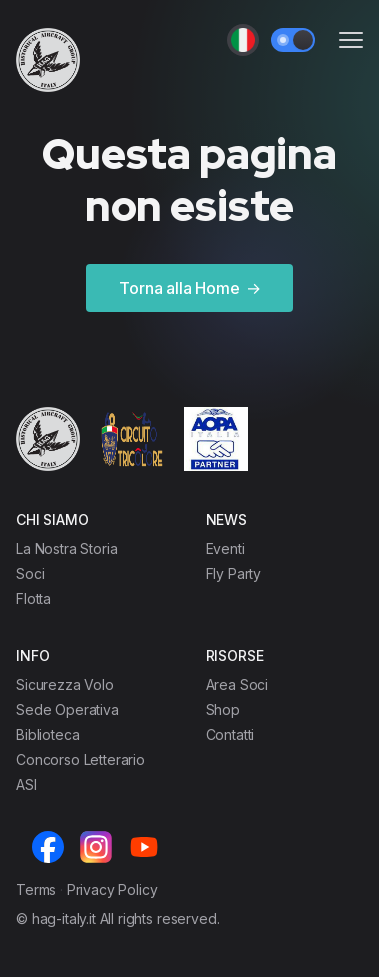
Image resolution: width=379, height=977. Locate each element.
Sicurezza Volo (65, 684)
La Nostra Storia (66, 548)
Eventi (225, 548)
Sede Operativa (67, 709)
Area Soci (237, 684)
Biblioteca (47, 734)
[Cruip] (48, 60)
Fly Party (234, 573)
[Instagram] (96, 847)
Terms (36, 889)
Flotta (33, 598)
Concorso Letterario (80, 759)
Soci (30, 573)
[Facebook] (48, 847)
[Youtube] (144, 847)
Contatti (230, 734)
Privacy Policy (112, 889)
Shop (223, 709)
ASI (26, 784)
